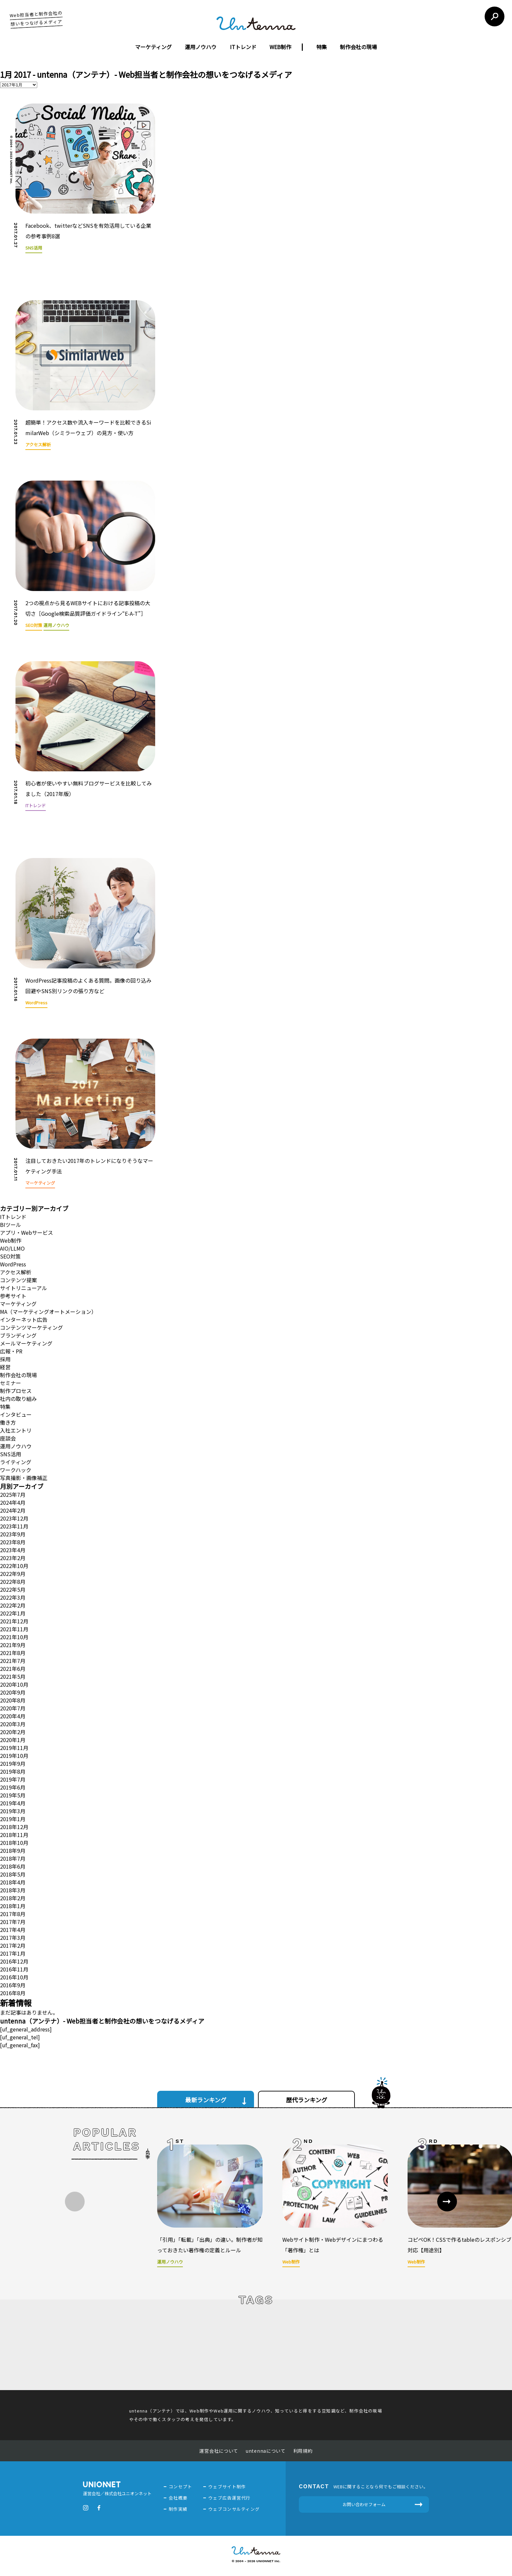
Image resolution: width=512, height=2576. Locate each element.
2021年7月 (12, 1661)
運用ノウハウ (200, 47)
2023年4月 (12, 1550)
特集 (321, 47)
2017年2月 (12, 1945)
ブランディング (18, 1335)
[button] (447, 2201)
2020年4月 (12, 1716)
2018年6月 (12, 1866)
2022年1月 (12, 1613)
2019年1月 (12, 1819)
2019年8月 (12, 1771)
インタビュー (16, 1414)
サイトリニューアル (23, 1288)
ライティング (15, 1462)
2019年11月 (14, 1748)
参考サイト (13, 1296)
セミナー (10, 1383)
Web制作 (10, 1240)
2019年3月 (12, 1811)
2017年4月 (12, 1930)
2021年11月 (14, 1629)
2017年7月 (12, 1922)
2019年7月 (12, 1779)
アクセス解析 (15, 1272)
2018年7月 (12, 1858)
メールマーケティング (26, 1343)
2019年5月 (12, 1795)
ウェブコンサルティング (234, 2509)
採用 (5, 1359)
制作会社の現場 (358, 47)
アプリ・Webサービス (26, 1232)
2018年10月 (14, 1843)
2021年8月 (12, 1653)
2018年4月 (12, 1882)
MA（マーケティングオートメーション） (48, 1312)
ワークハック (15, 1470)
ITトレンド (243, 47)
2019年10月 (14, 1756)
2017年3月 (12, 1937)
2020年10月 (14, 1684)
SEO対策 (10, 1256)
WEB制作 (280, 47)
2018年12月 (14, 1827)
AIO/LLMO (12, 1248)
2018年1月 (12, 1906)
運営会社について (218, 2450)
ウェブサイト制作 (227, 2486)
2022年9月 (12, 1574)
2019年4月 (12, 1803)
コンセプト (180, 2486)
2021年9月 (12, 1645)
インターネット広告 (23, 1319)
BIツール (10, 1225)
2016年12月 (14, 1961)
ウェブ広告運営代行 (229, 2498)
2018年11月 (14, 1835)
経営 (5, 1367)
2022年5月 (12, 1589)
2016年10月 (14, 1977)
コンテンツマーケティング (31, 1327)
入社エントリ (16, 1430)
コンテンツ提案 (18, 1280)
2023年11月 (14, 1526)
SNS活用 (10, 1454)
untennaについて (266, 2450)
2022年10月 (14, 1566)
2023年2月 (12, 1558)
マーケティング (153, 47)
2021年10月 (14, 1637)
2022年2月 (12, 1605)
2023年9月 (12, 1534)
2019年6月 (12, 1787)
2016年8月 (12, 1993)
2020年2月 (12, 1732)
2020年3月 (12, 1724)
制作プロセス (16, 1391)
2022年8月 (12, 1581)
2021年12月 (14, 1621)
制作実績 (178, 2509)
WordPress (13, 1264)
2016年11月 (14, 1969)
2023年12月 (14, 1518)
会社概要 (178, 2498)
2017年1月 (12, 1953)
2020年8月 (12, 1700)
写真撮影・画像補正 (23, 1478)
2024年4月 (12, 1502)
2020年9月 (12, 1692)
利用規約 (303, 2450)
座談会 (8, 1438)
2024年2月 (12, 1510)
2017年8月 (12, 1914)
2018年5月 (12, 1874)
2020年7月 (12, 1708)
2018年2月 (12, 1898)
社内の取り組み (18, 1399)
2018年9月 (12, 1850)
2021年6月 (12, 1669)
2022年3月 (12, 1597)
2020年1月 (12, 1740)
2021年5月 (12, 1676)
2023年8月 (12, 1542)
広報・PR (11, 1351)
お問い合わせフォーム (364, 2504)
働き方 (8, 1422)
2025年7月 (12, 1494)
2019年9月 (12, 1763)
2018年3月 (12, 1890)
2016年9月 (12, 1985)
